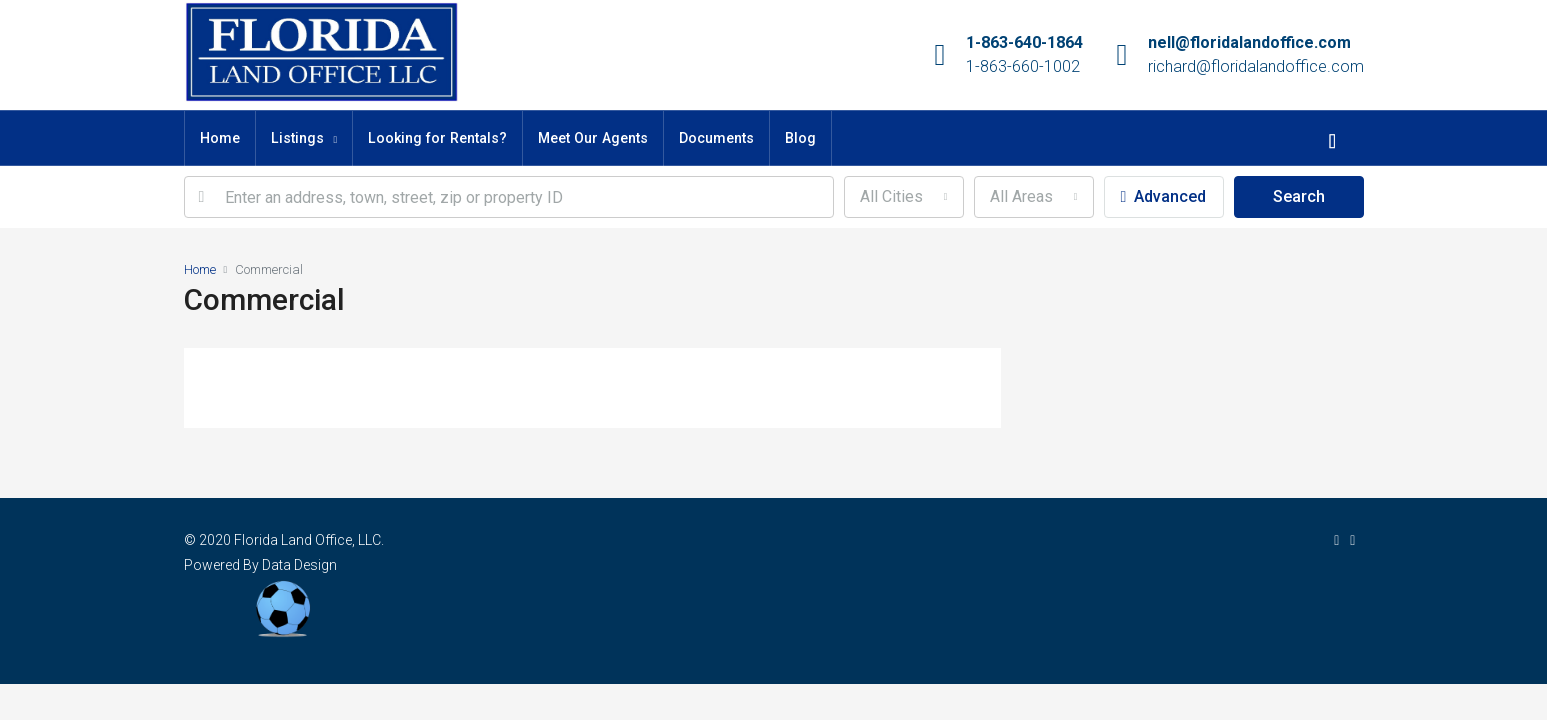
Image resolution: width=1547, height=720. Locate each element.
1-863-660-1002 (1023, 66)
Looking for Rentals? (437, 138)
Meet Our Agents (593, 138)
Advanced (1164, 196)
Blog (800, 138)
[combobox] (904, 197)
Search (1299, 196)
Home (220, 138)
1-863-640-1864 (1024, 42)
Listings (297, 138)
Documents (716, 138)
